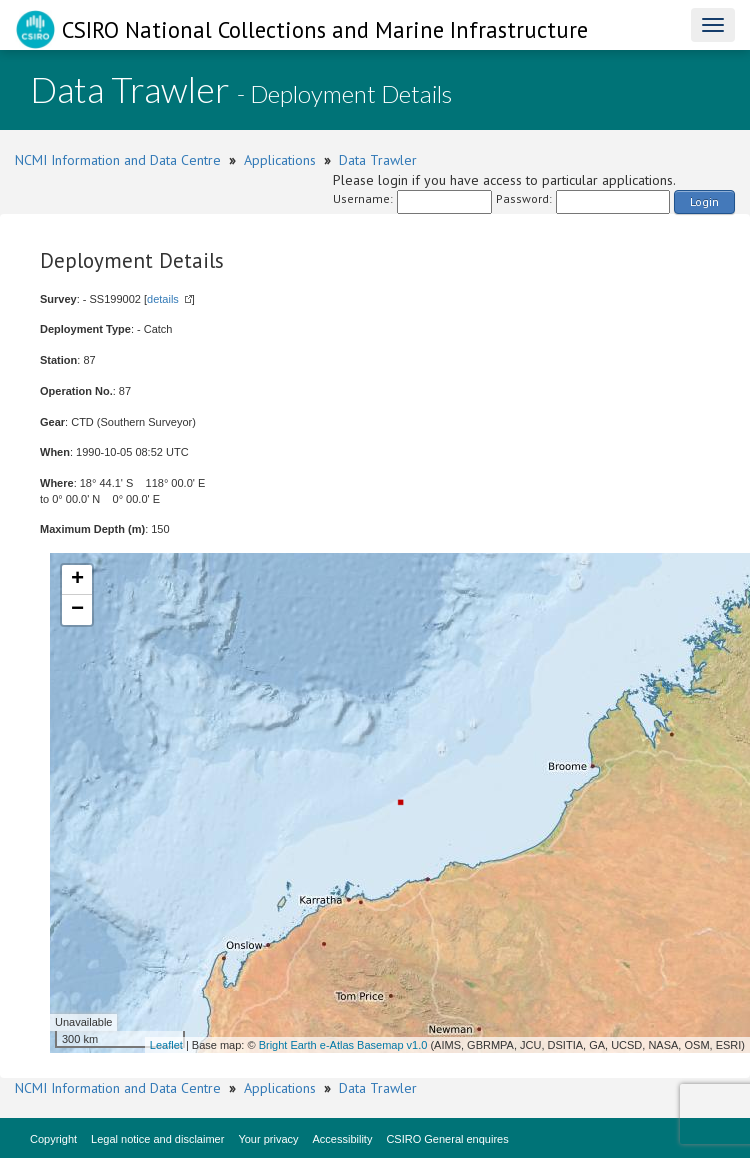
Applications (280, 160)
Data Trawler (378, 160)
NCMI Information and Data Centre (118, 160)
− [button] (77, 610)
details (163, 299)
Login (704, 201)
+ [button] (77, 580)
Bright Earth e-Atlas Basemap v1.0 (343, 1045)
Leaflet (166, 1045)
